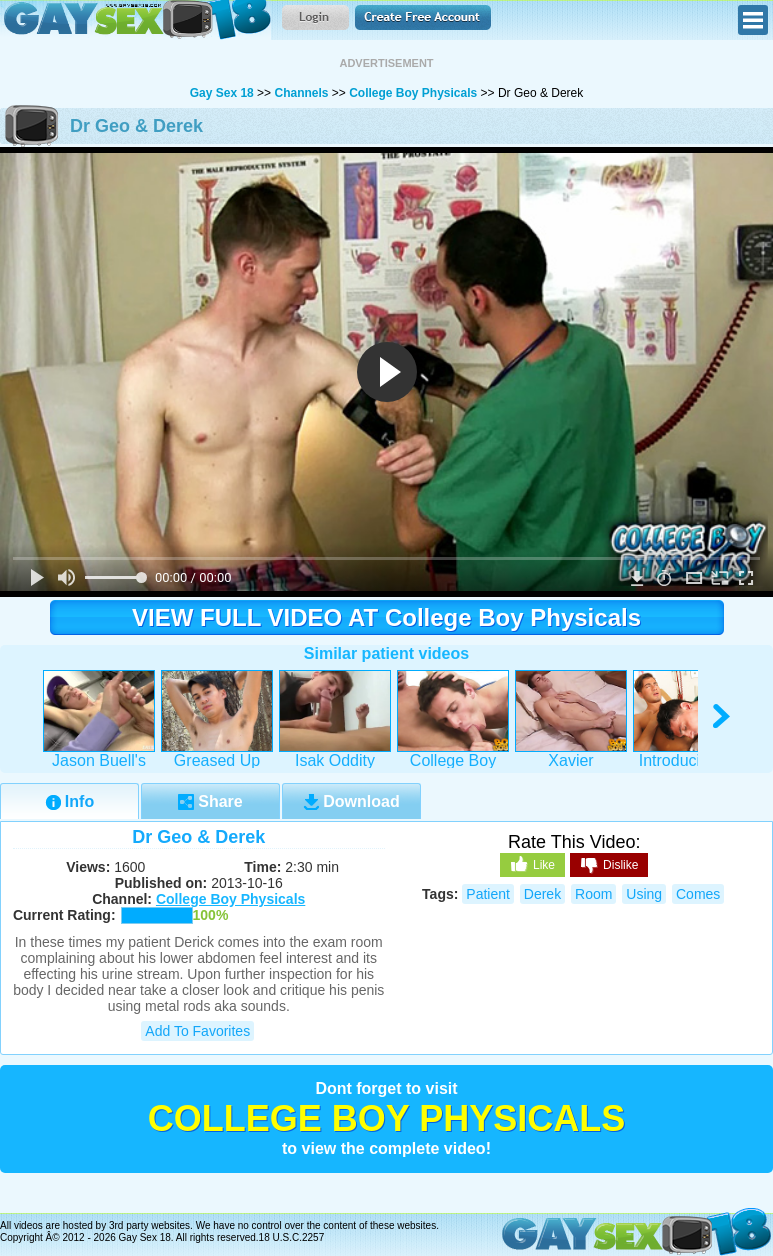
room (593, 894)
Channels (301, 93)
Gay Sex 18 (135, 20)
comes (698, 894)
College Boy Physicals (413, 93)
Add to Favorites (197, 1031)
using (644, 894)
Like (532, 864)
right (722, 716)
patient (488, 894)
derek (542, 894)
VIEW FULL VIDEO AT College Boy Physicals (386, 617)
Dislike (609, 866)
